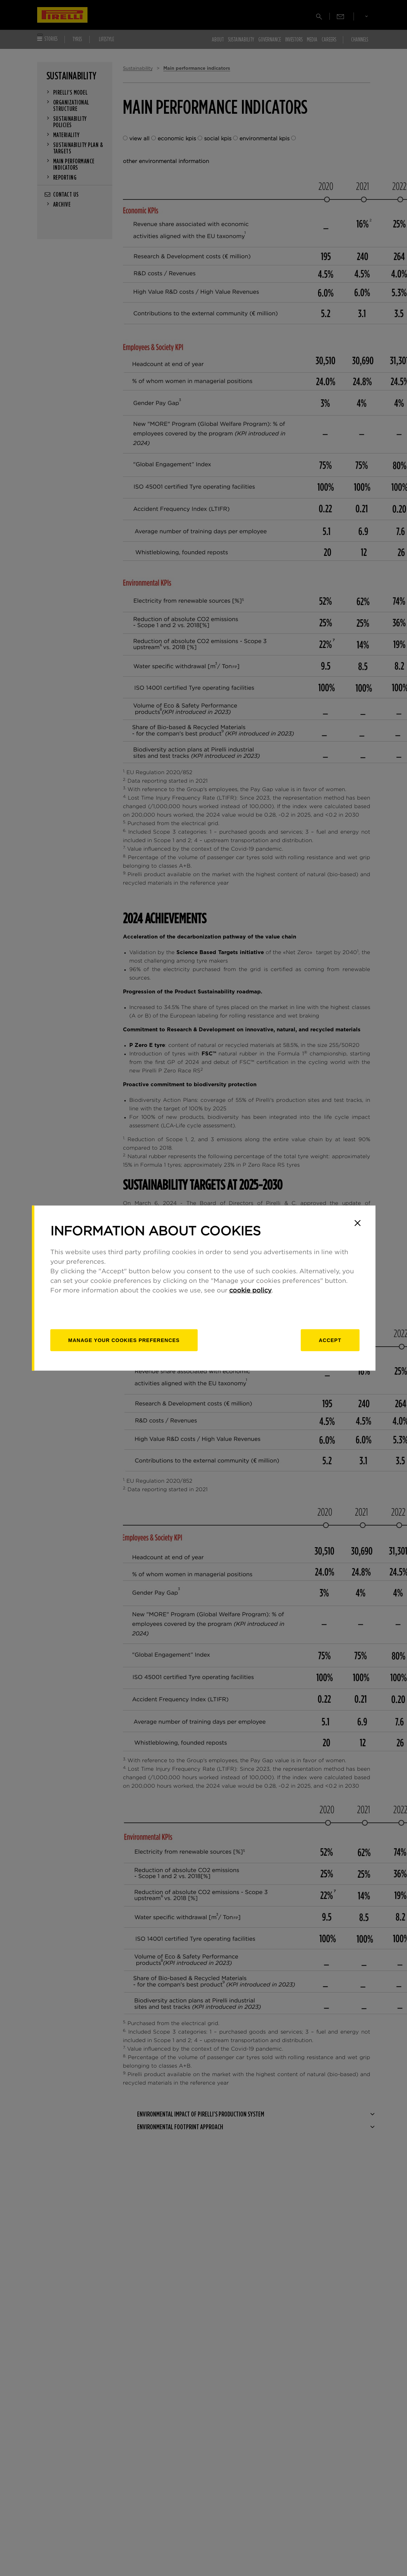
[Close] (358, 1223)
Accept (330, 1340)
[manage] (124, 1340)
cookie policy (250, 1290)
